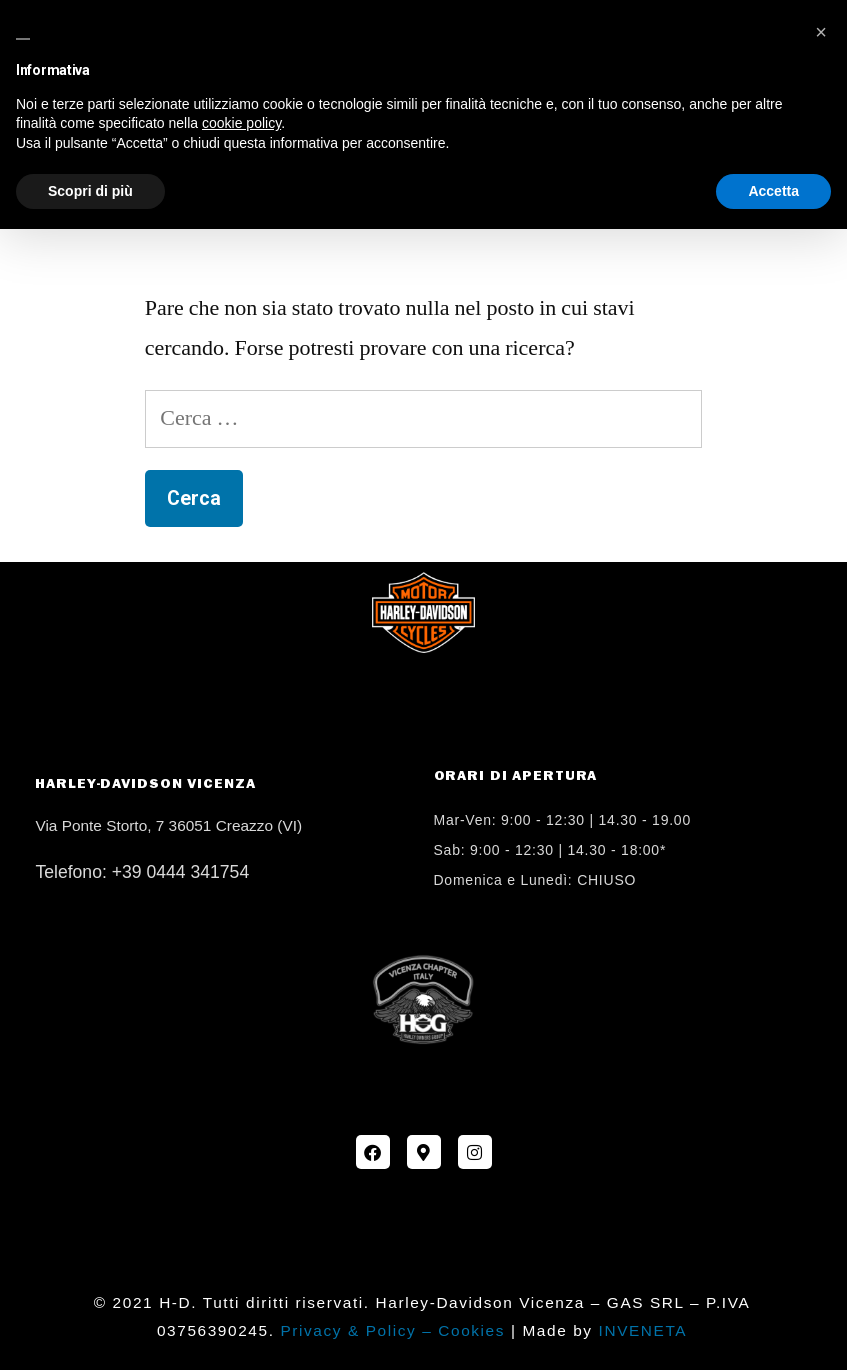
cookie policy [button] (241, 123)
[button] (821, 32)
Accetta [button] (773, 191)
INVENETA (643, 1330)
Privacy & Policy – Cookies (392, 1330)
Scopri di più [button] (90, 191)
